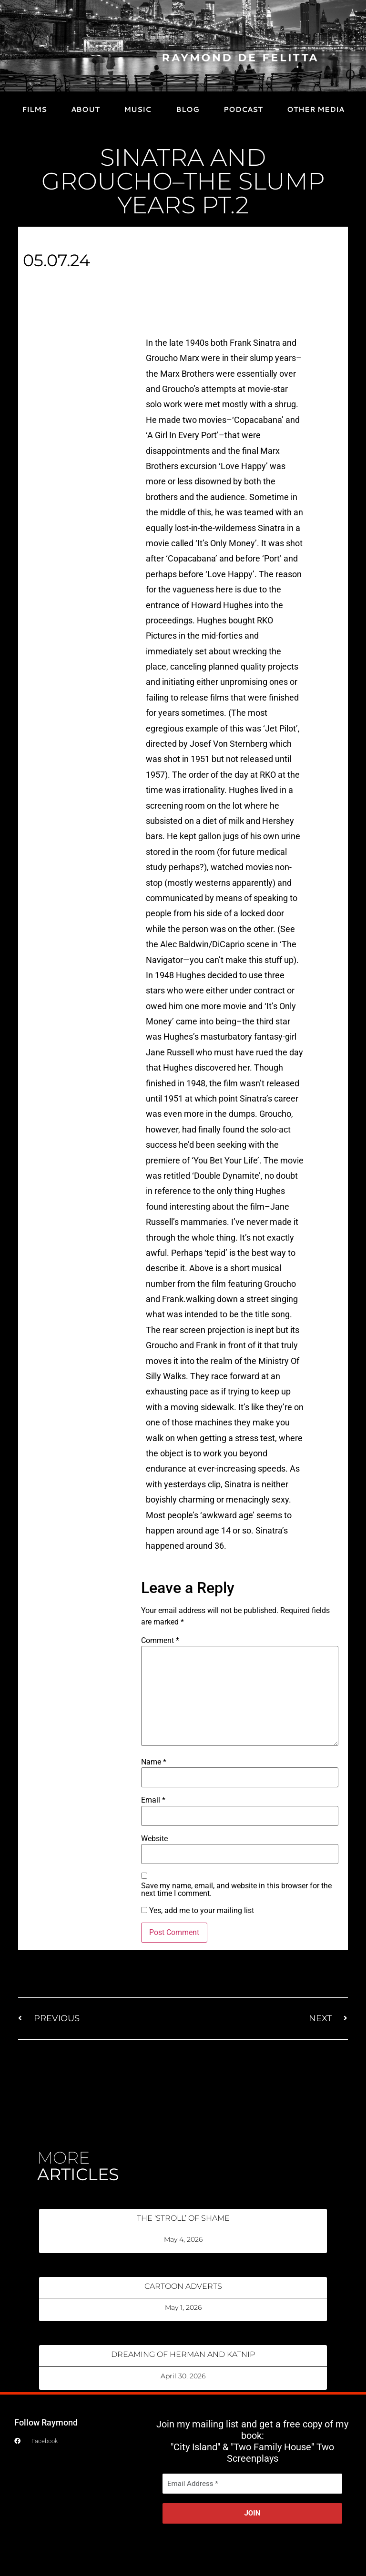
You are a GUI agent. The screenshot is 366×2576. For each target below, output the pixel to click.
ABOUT (85, 109)
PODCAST (243, 109)
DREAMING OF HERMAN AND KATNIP (183, 2354)
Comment (160, 1640)
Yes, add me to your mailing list (197, 1910)
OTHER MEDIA (315, 109)
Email (153, 1800)
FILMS (34, 109)
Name (153, 1762)
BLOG (187, 109)
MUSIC (137, 109)
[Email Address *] (252, 2484)
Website (154, 1839)
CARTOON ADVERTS (183, 2286)
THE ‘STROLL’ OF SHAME (183, 2218)
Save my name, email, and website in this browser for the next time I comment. (236, 1889)
